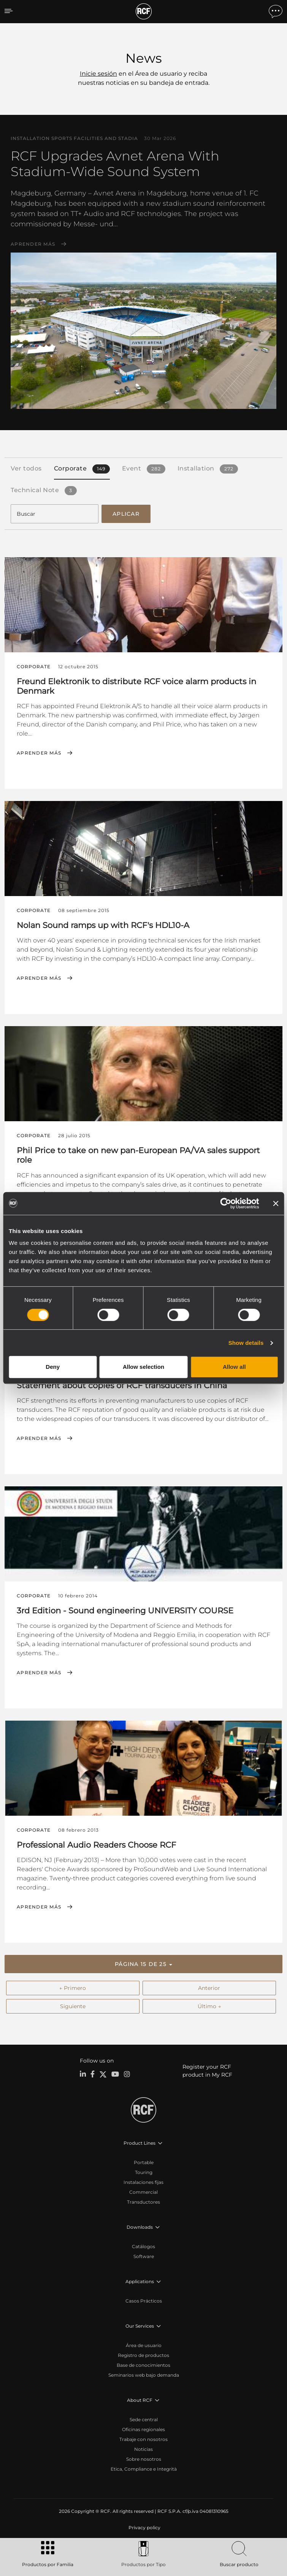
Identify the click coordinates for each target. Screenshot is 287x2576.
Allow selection (143, 1366)
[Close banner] (275, 1203)
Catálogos (143, 2246)
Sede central (144, 2419)
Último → (209, 2006)
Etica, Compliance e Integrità (144, 2469)
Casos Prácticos (143, 2301)
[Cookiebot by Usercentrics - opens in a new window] (225, 1203)
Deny (53, 1366)
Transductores (143, 2202)
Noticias (143, 2449)
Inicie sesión (98, 73)
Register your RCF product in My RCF (207, 2070)
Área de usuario (144, 2345)
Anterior (209, 1988)
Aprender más (33, 244)
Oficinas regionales (143, 2429)
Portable (144, 2162)
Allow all (234, 1366)
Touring (143, 2172)
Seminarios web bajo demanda (143, 2375)
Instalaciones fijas (143, 2182)
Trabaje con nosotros (143, 2439)
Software (143, 2256)
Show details (246, 1343)
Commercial (143, 2192)
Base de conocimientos (143, 2365)
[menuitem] (143, 2527)
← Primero (72, 1988)
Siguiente (73, 2006)
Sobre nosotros (143, 2459)
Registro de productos (143, 2355)
